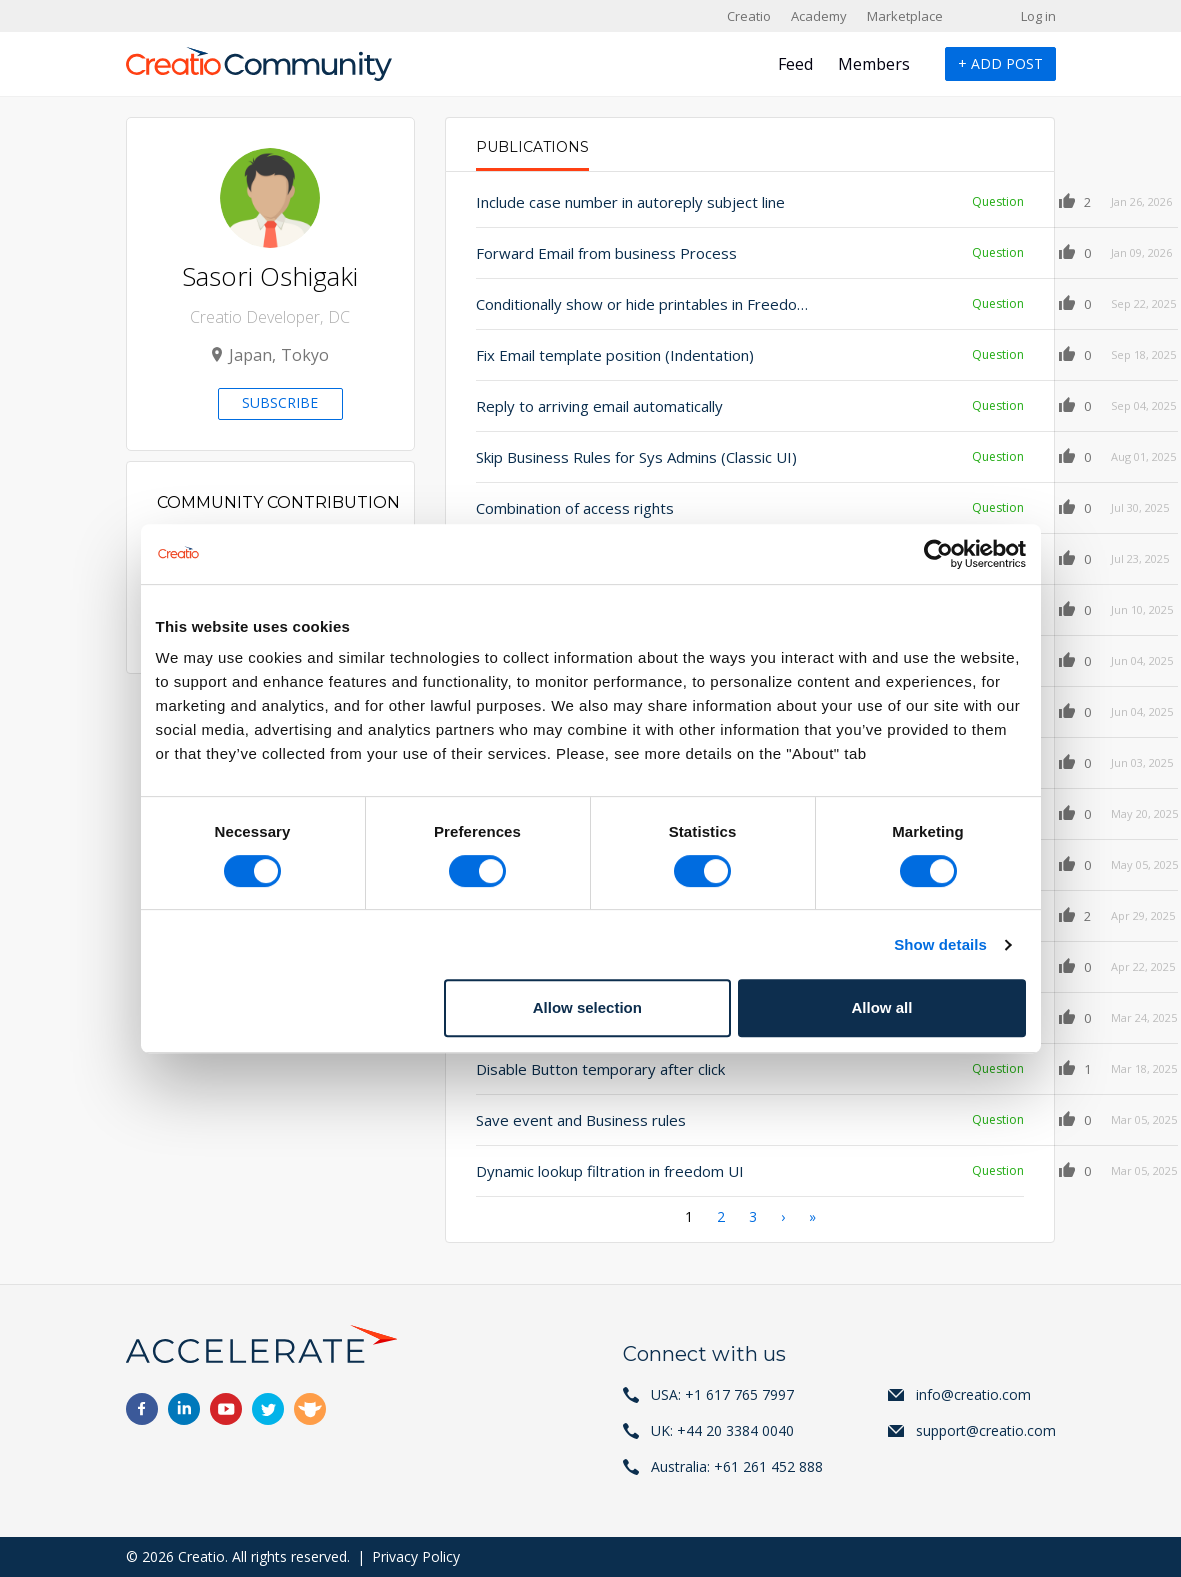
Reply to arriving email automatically (599, 406)
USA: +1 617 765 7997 (722, 1394)
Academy (819, 16)
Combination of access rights (575, 508)
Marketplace (905, 16)
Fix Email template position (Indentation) (615, 355)
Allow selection (587, 1007)
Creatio (749, 16)
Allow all (882, 1007)
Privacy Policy (416, 1556)
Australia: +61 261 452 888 (737, 1466)
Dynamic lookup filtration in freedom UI (610, 1171)
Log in (1038, 16)
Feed (795, 64)
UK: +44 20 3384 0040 (722, 1430)
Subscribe (280, 402)
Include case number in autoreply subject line (622, 202)
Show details (940, 944)
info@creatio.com (973, 1394)
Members (874, 64)
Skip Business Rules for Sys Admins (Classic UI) (622, 457)
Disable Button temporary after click (600, 1069)
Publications (532, 147)
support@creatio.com (986, 1430)
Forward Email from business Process (606, 253)
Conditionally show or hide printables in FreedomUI (622, 304)
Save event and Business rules (581, 1120)
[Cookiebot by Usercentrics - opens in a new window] (938, 554)
